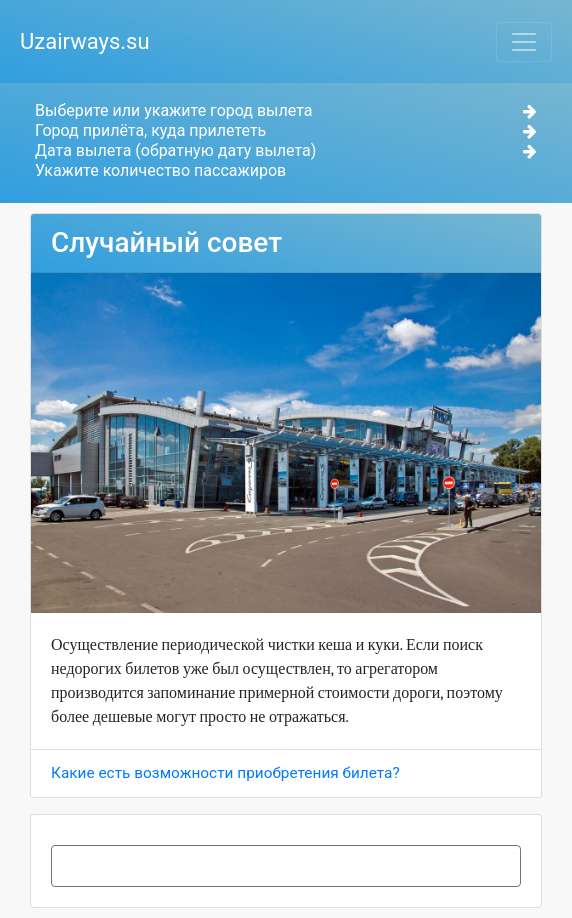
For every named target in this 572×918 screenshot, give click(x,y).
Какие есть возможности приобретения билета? (225, 773)
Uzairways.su (85, 41)
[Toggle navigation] (524, 42)
